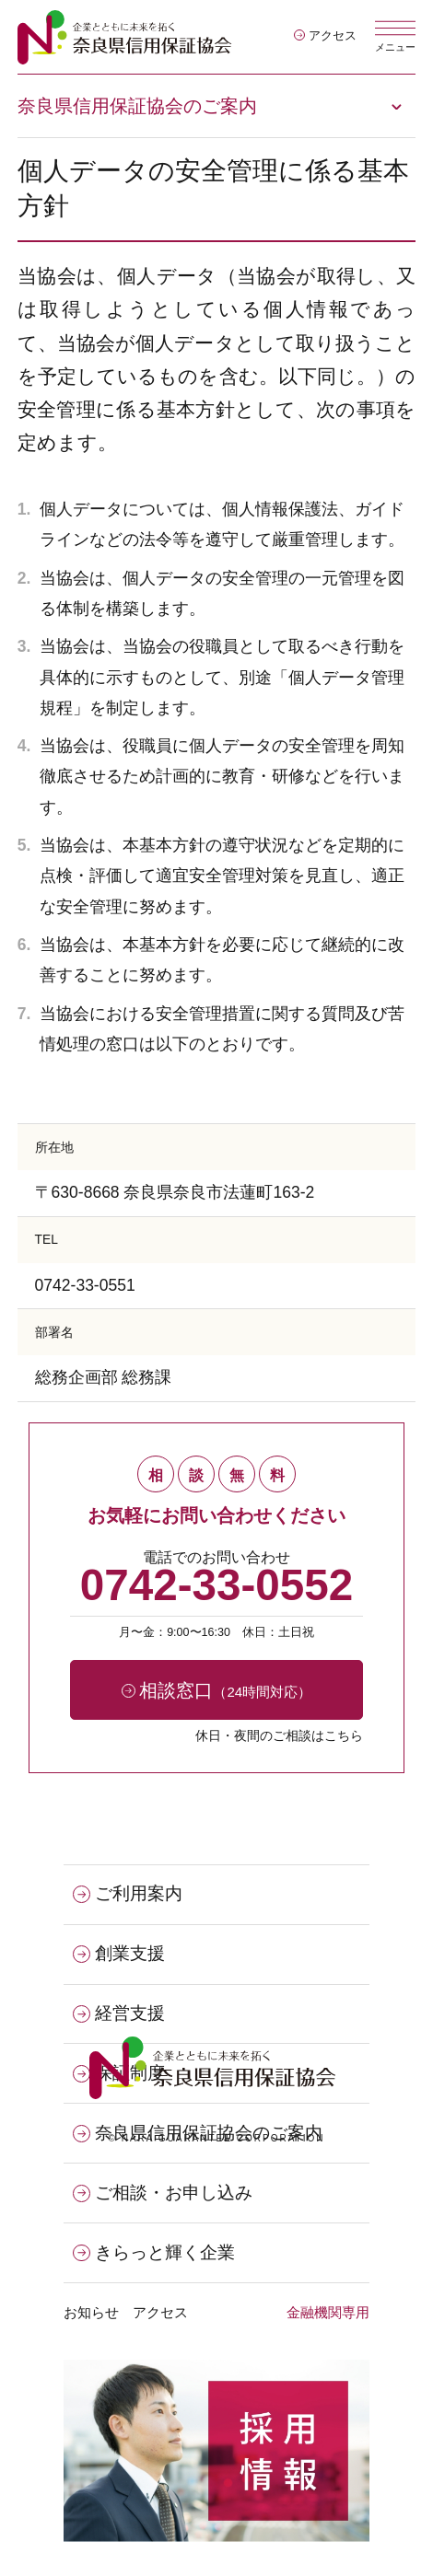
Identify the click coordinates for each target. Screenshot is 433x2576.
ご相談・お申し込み (162, 2193)
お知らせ (91, 2312)
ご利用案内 (127, 1894)
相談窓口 (216, 1690)
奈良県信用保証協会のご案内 (137, 106)
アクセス (325, 35)
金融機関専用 (328, 2312)
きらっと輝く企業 (154, 2253)
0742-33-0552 (217, 1585)
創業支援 (119, 1954)
